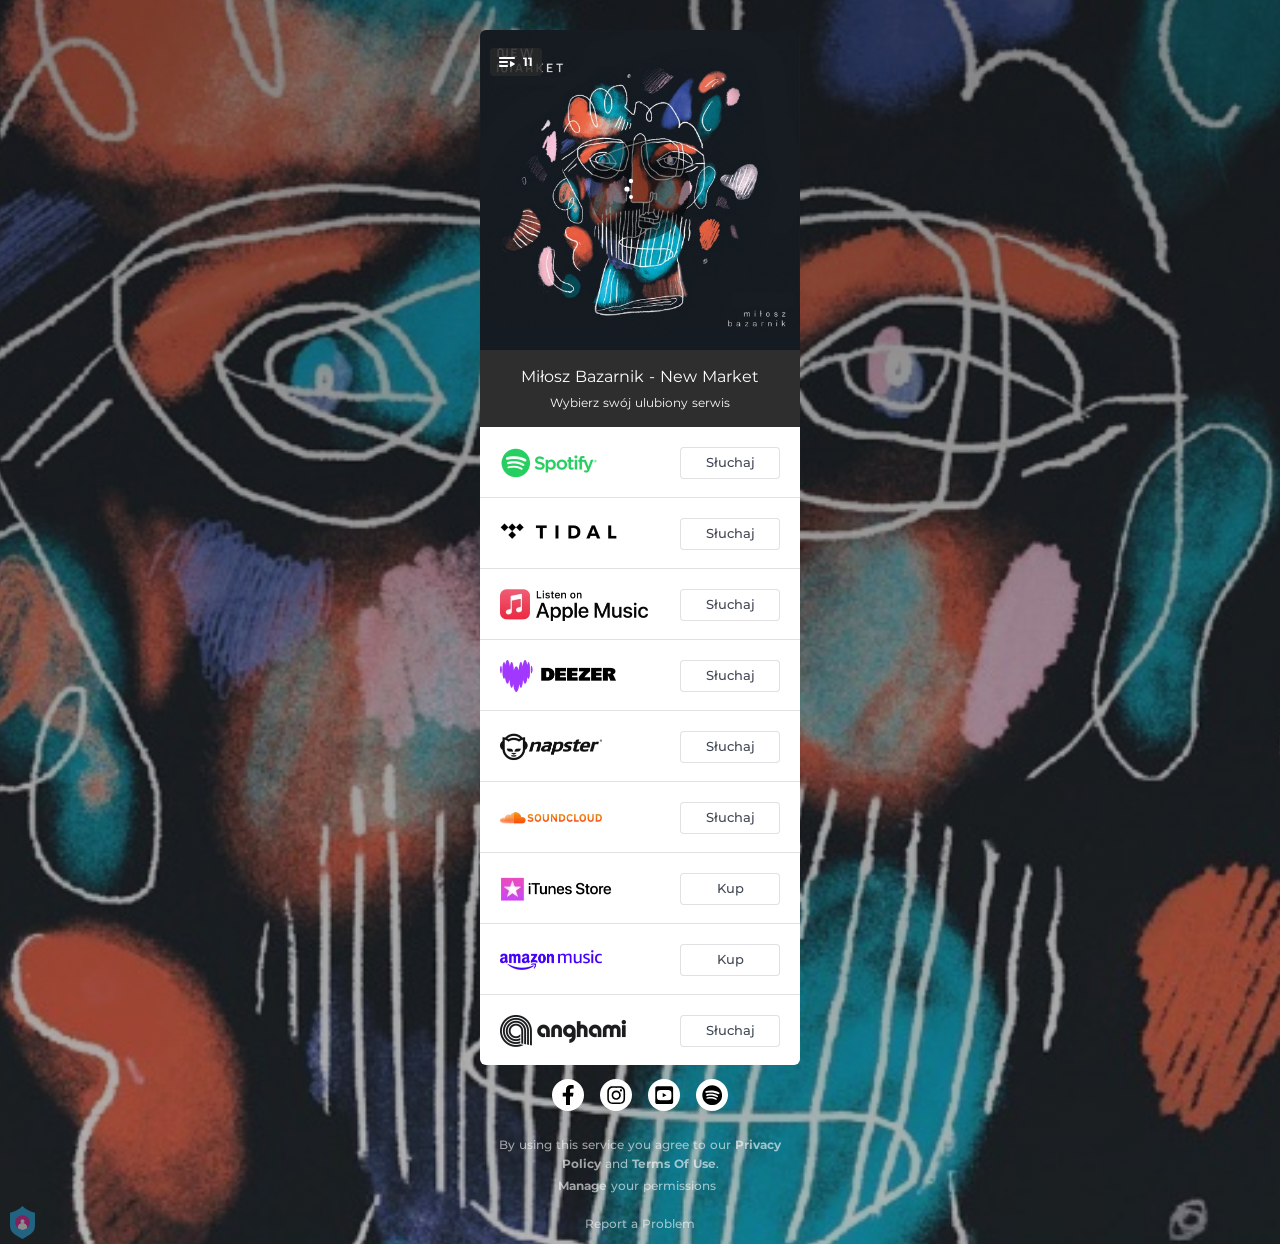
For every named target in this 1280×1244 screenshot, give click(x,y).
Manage (582, 1185)
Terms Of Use (674, 1163)
